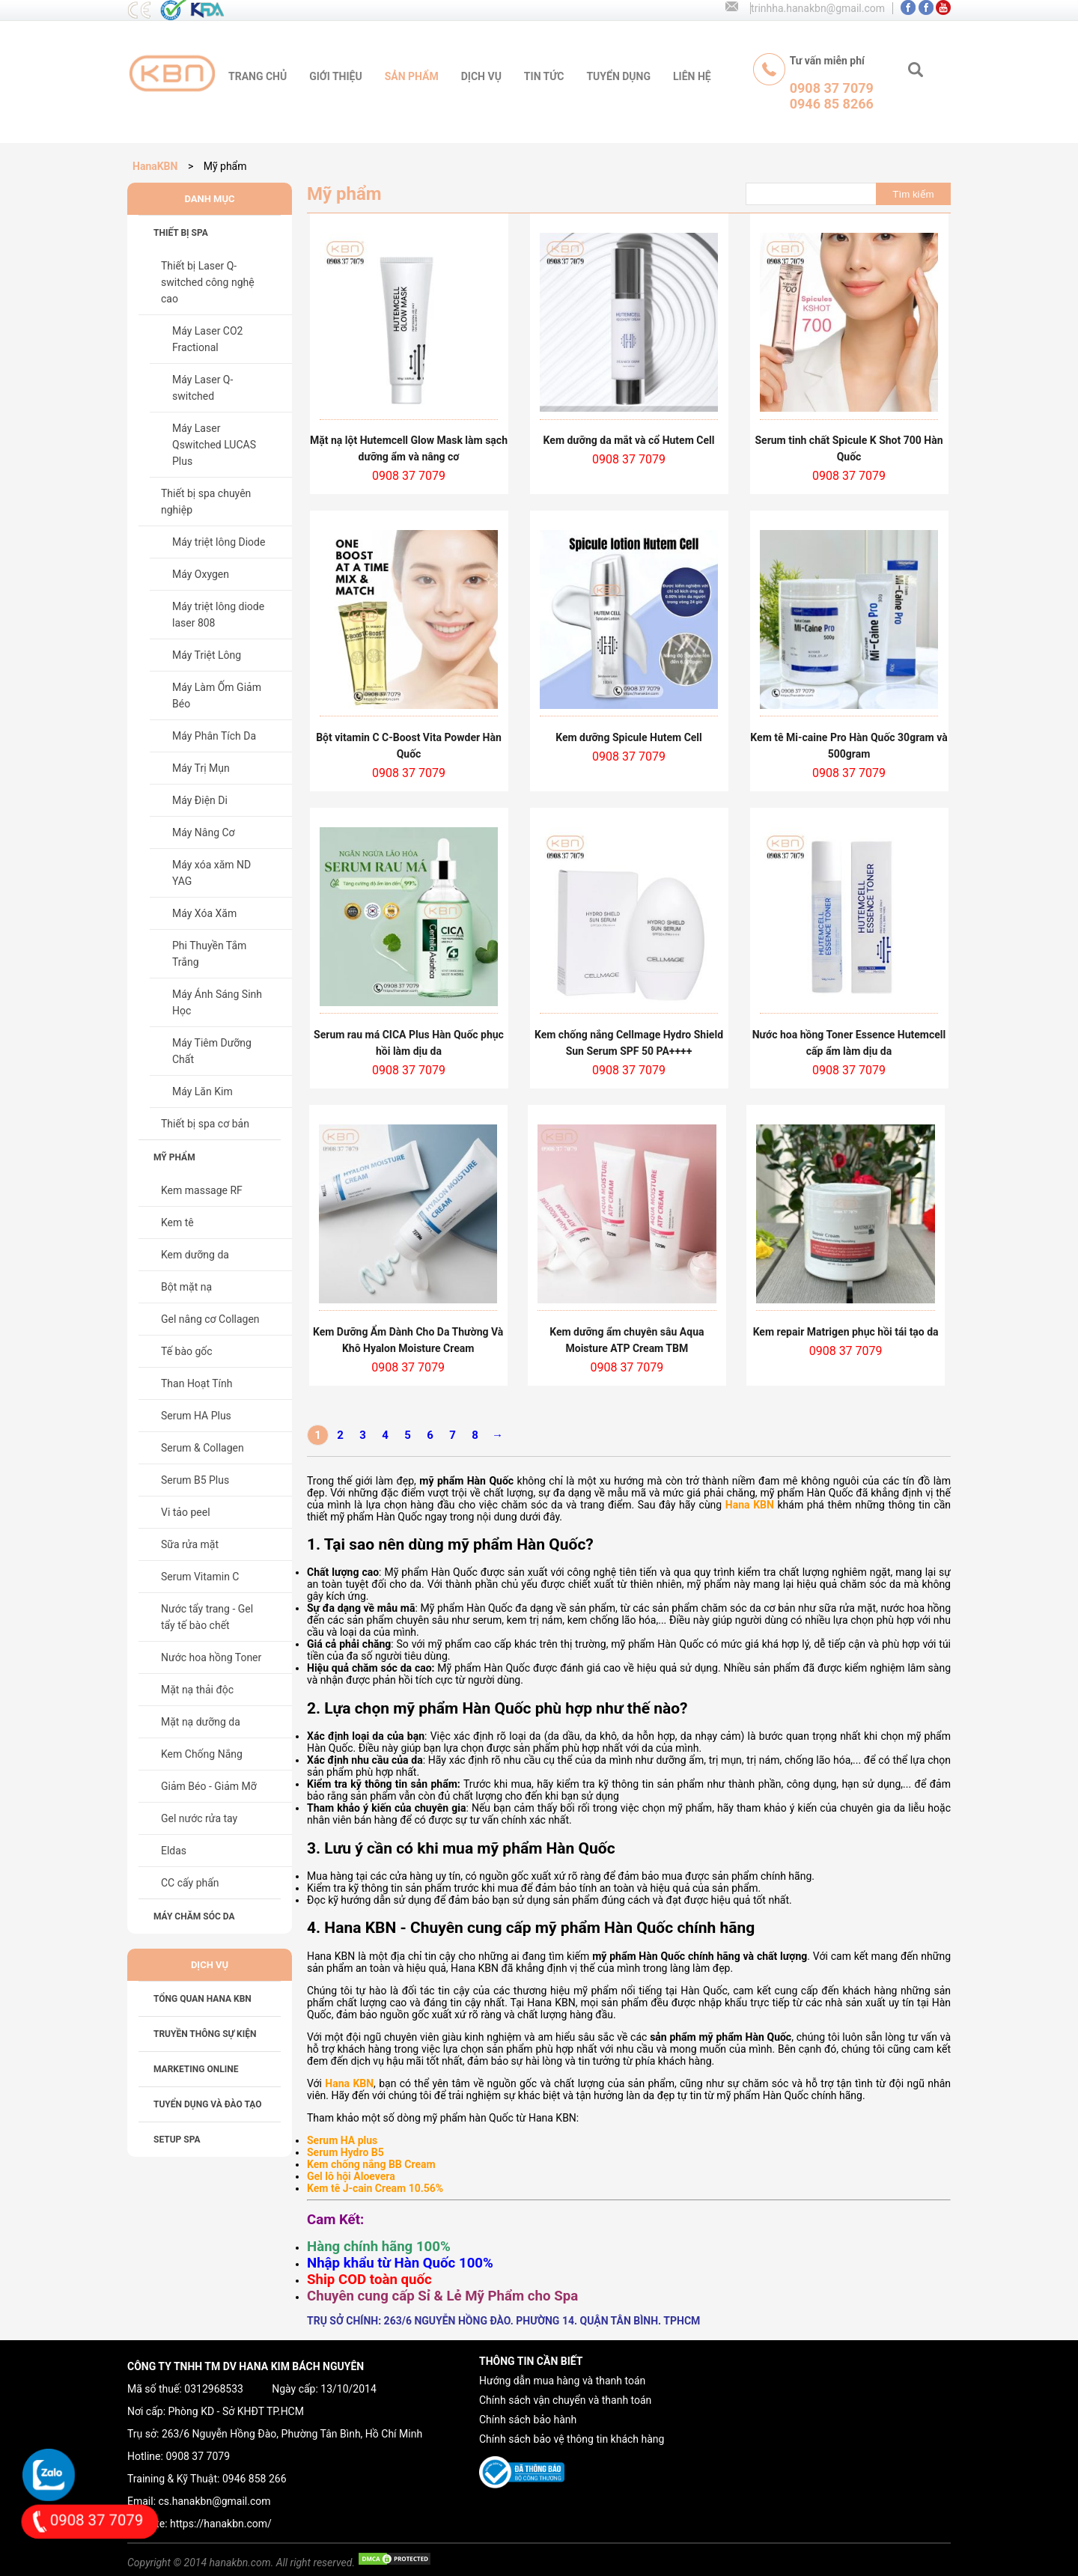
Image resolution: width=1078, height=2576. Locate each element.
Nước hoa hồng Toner (211, 1657)
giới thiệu (335, 76)
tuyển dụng (618, 76)
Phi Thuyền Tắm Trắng (209, 954)
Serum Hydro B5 (345, 2152)
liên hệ (692, 76)
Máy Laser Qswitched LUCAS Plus (214, 444)
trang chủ (257, 76)
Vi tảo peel (185, 1512)
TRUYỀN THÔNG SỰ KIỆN (204, 2034)
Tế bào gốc (187, 1351)
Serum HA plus (342, 2140)
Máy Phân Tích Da (214, 736)
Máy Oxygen (200, 574)
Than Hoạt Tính (197, 1383)
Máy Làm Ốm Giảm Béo (216, 695)
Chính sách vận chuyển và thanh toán (565, 2400)
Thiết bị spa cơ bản (205, 1124)
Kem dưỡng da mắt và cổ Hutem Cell (629, 440)
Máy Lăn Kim (202, 1091)
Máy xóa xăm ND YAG (211, 873)
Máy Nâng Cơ (203, 832)
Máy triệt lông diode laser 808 (218, 614)
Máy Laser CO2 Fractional (207, 339)
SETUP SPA (177, 2139)
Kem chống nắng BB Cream (371, 2164)
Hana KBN (749, 1505)
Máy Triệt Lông (206, 655)
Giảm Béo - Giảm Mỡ (209, 1786)
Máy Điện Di (200, 800)
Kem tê (177, 1222)
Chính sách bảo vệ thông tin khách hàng (571, 2439)
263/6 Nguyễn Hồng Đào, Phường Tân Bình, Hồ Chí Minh (292, 2434)
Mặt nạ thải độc (197, 1690)
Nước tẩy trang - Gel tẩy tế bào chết (207, 1617)
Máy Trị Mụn (201, 768)
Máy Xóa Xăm (204, 913)
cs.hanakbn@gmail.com (215, 2501)
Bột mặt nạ (186, 1287)
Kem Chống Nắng (202, 1754)
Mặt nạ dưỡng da (200, 1722)
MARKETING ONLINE (195, 2069)
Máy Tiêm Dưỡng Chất (212, 1051)
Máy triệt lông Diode (218, 542)
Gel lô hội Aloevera (351, 2176)
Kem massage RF (202, 1190)
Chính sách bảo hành (527, 2420)
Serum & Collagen (202, 1448)
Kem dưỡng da (195, 1255)
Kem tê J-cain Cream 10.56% (375, 2188)
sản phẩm (412, 76)
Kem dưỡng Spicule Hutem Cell (628, 737)
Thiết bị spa (180, 233)
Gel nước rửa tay (199, 1818)
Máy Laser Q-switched (202, 388)
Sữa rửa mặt (190, 1544)
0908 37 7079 (197, 2456)
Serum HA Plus (196, 1416)
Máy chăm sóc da (194, 1916)
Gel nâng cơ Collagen (210, 1319)
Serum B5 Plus (195, 1480)
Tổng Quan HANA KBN (202, 1999)
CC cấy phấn (190, 1883)
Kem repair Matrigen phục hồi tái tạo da (846, 1332)
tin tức (544, 76)
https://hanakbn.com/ (221, 2524)
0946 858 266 (254, 2479)
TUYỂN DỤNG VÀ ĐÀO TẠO (207, 2104)
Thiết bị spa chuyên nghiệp (206, 501)
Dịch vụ (481, 76)
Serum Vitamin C (200, 1577)
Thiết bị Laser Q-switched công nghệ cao (208, 282)
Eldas (173, 1851)
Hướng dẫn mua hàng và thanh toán (562, 2381)
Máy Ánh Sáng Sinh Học (217, 1002)
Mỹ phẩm (174, 1157)
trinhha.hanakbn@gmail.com (818, 8)
